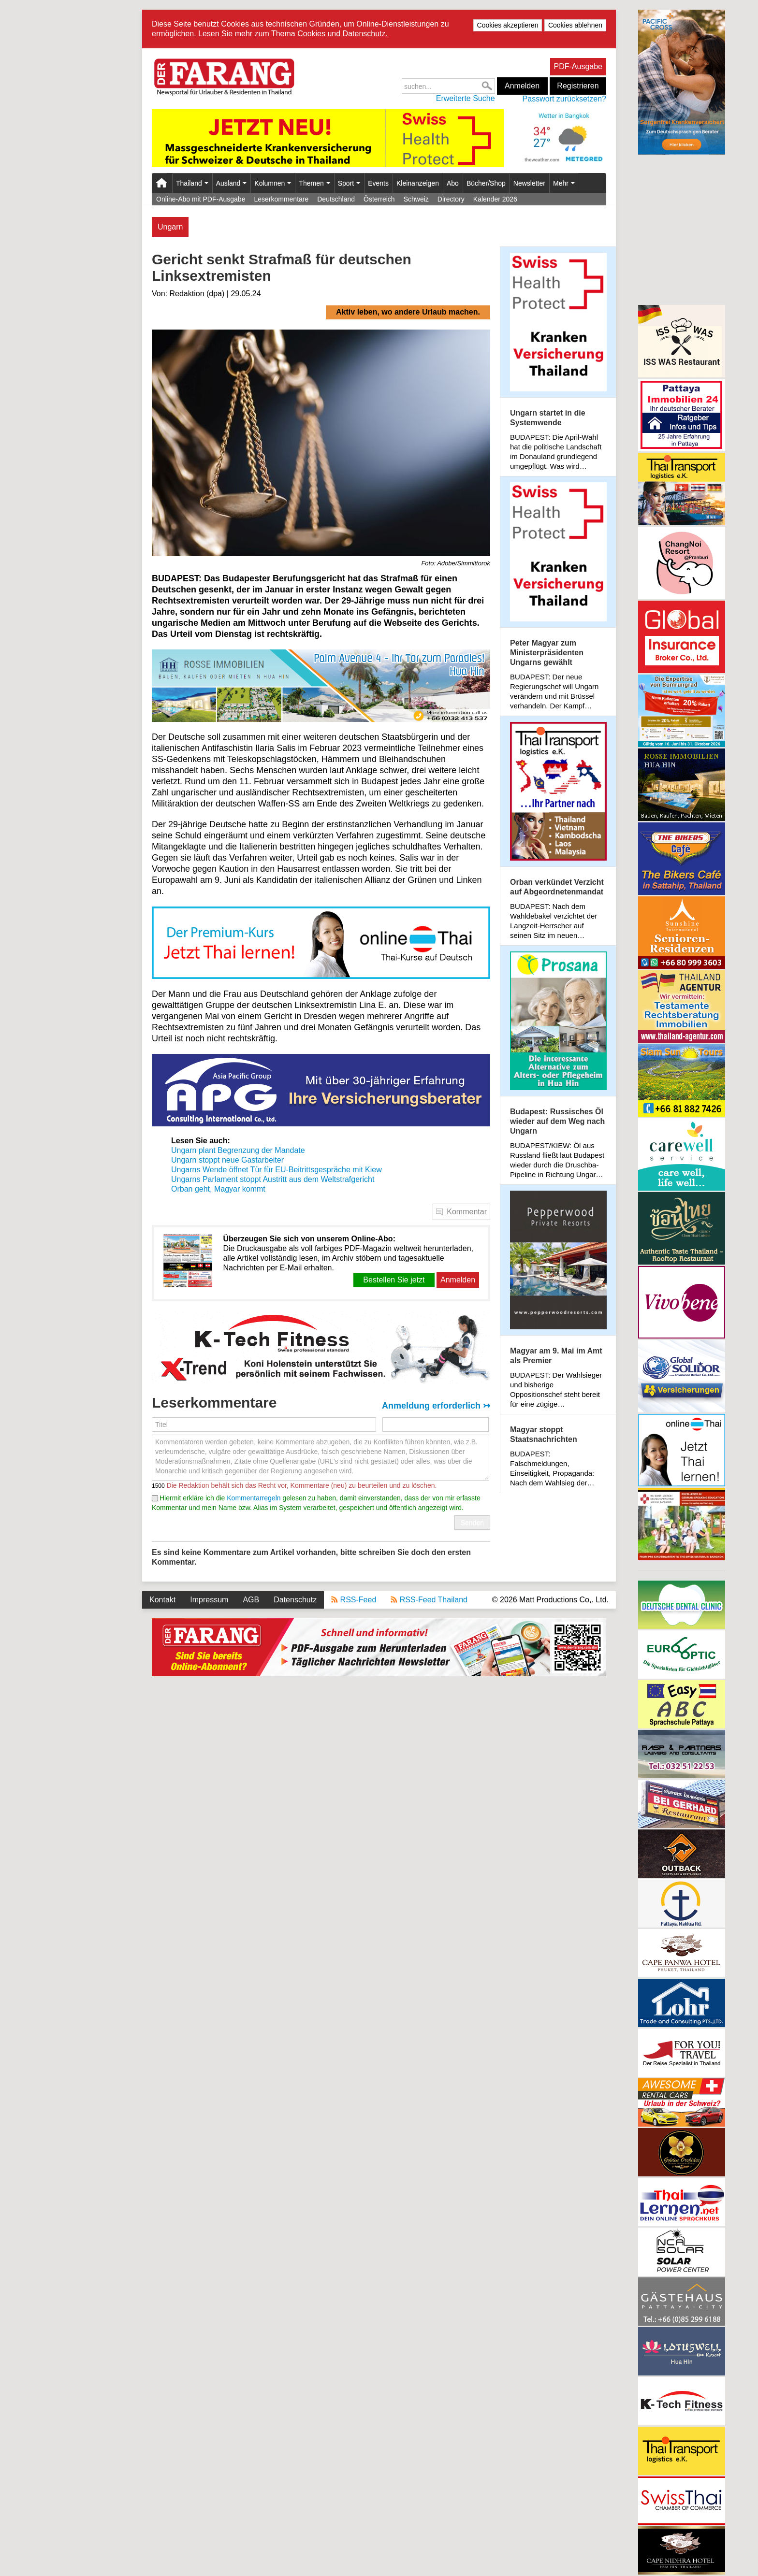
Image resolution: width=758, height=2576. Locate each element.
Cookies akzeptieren (508, 25)
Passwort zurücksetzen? (564, 99)
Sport (349, 183)
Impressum (209, 1600)
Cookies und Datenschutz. (342, 33)
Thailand (192, 183)
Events (378, 183)
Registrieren (577, 86)
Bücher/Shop (486, 183)
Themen (314, 183)
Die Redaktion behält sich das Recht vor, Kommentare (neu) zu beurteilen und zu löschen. (301, 1485)
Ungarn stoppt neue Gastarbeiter (227, 1160)
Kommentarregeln (253, 1498)
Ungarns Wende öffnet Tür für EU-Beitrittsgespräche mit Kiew (276, 1170)
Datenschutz (295, 1600)
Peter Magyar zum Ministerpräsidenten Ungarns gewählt (546, 652)
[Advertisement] (681, 228)
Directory (451, 199)
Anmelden (522, 86)
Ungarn (170, 227)
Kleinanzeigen (417, 183)
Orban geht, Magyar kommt (218, 1189)
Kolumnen (272, 183)
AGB (251, 1600)
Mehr (564, 183)
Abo (453, 183)
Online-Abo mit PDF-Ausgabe (200, 199)
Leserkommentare (281, 199)
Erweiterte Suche (465, 98)
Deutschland (336, 199)
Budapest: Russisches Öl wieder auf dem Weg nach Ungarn (557, 1121)
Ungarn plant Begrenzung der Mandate (238, 1150)
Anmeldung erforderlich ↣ (436, 1405)
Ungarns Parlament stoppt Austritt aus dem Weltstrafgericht (272, 1179)
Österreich (379, 199)
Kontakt (162, 1600)
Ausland (231, 183)
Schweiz (416, 199)
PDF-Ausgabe (578, 66)
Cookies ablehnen (575, 25)
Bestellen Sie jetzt (393, 1280)
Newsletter (529, 183)
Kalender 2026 (495, 199)
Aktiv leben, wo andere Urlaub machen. (408, 312)
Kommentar (467, 1212)
